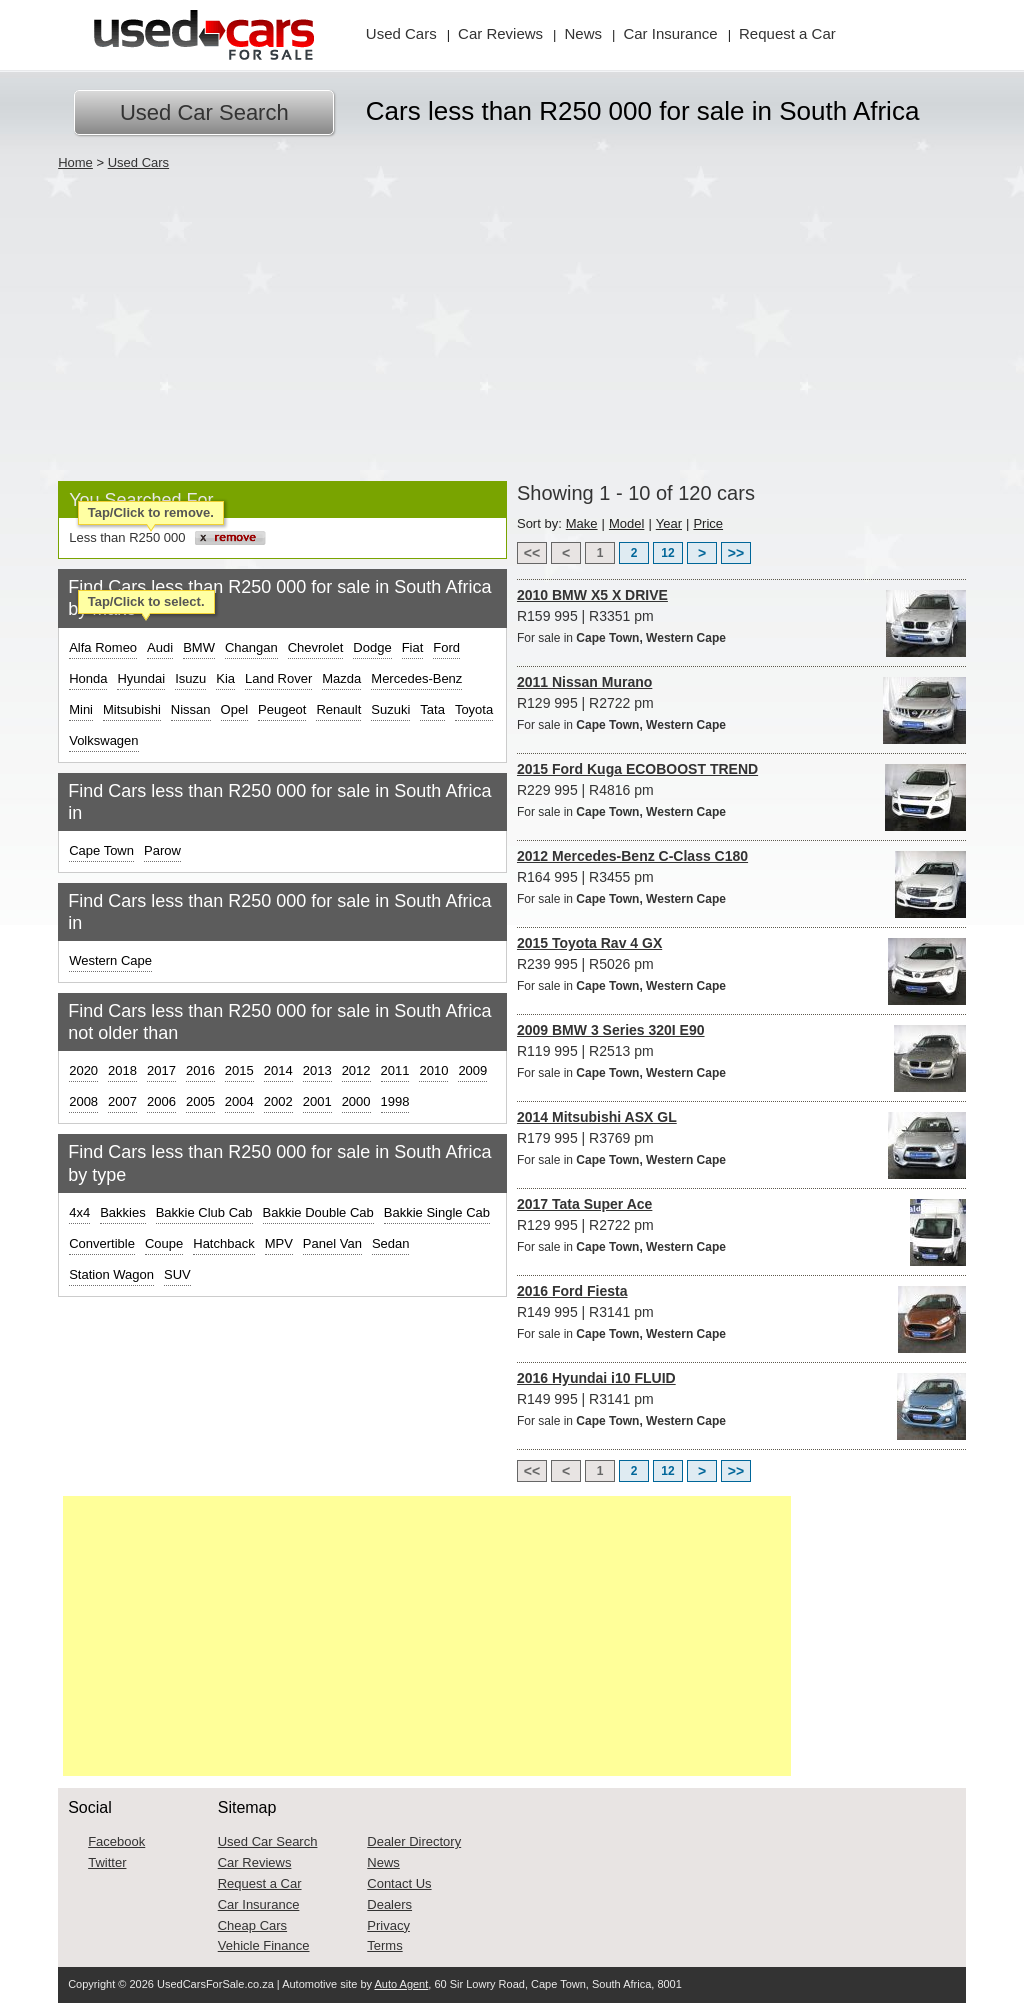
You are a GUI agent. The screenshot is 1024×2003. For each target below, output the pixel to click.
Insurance (670, 33)
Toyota (474, 709)
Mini (81, 709)
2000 (356, 1101)
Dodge (372, 647)
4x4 (79, 1212)
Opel (234, 709)
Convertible (102, 1243)
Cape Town (101, 850)
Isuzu (190, 678)
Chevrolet (316, 647)
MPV (279, 1243)
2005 (200, 1101)
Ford (446, 647)
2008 (83, 1101)
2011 (395, 1070)
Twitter (107, 1862)
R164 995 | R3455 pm (741, 878)
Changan (251, 647)
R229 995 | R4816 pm (741, 791)
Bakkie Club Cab (204, 1212)
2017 (161, 1070)
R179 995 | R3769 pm (741, 1139)
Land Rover (278, 678)
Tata (432, 709)
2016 (200, 1070)
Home (75, 162)
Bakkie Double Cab (318, 1212)
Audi (160, 647)
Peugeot (282, 709)
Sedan (391, 1243)
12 (667, 553)
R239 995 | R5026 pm (741, 965)
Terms (384, 1945)
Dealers (389, 1904)
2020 (83, 1070)
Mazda (341, 678)
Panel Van (332, 1243)
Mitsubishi (132, 709)
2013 (317, 1070)
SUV (177, 1274)
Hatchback (223, 1243)
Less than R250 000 (127, 537)
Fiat (413, 647)
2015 (239, 1070)
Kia (225, 678)
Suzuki (390, 709)
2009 (472, 1070)
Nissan (191, 709)
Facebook (116, 1841)
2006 (161, 1101)
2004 (239, 1101)
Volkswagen (103, 740)
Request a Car (260, 1883)
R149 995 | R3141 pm (741, 1313)
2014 (278, 1070)
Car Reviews (255, 1862)
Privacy (388, 1925)
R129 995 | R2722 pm (741, 704)
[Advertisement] (512, 321)
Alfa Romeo (103, 647)
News (584, 33)
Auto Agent (401, 1984)
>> (736, 553)
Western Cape (110, 960)
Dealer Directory (414, 1841)
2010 (433, 1070)
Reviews (500, 33)
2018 (122, 1070)
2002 (278, 1101)
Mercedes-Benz (416, 678)
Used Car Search (204, 112)
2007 (122, 1101)
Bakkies (123, 1212)
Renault (338, 709)
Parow (162, 850)
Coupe (164, 1243)
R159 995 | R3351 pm (741, 617)
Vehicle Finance (264, 1945)
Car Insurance (259, 1904)
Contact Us (399, 1883)
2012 (356, 1070)
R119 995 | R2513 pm (741, 1052)
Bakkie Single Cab (437, 1212)
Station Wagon (111, 1274)
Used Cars (401, 33)
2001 (317, 1101)
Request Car (787, 33)
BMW (199, 647)
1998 (395, 1101)
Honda (88, 678)
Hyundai (141, 678)
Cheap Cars (252, 1925)
